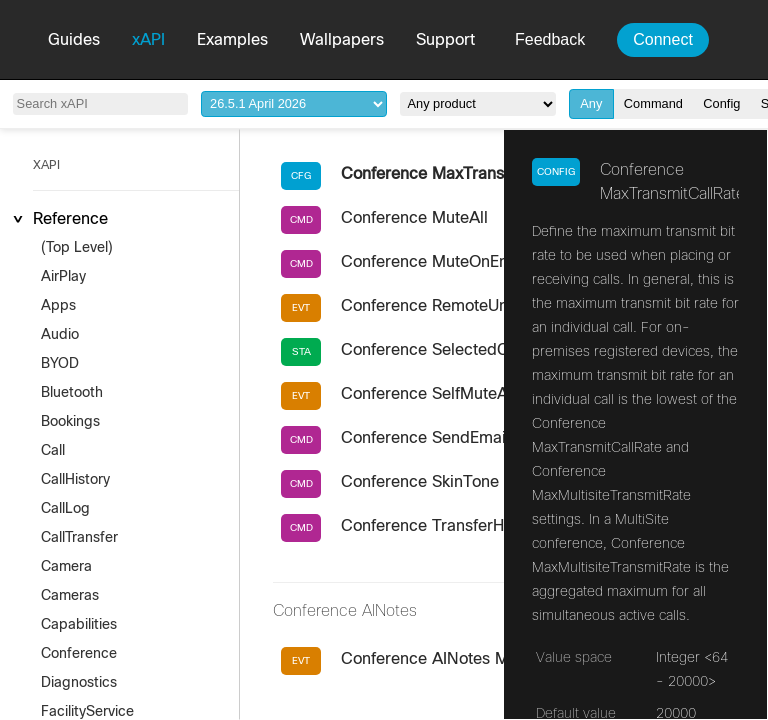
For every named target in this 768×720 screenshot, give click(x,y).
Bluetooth (72, 393)
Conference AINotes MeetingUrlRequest (488, 659)
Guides (74, 40)
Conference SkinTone (420, 482)
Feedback (550, 39)
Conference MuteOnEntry (434, 262)
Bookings (70, 422)
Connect (663, 39)
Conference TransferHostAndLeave (470, 526)
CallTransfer (79, 538)
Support (445, 40)
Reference (70, 219)
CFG (301, 176)
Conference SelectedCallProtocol (464, 350)
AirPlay (63, 277)
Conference (79, 654)
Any (591, 103)
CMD (301, 220)
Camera (66, 567)
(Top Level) (77, 248)
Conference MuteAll (414, 218)
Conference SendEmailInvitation (458, 438)
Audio (60, 335)
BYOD (60, 364)
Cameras (70, 596)
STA (301, 352)
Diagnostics (79, 683)
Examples (232, 40)
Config (721, 103)
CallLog (65, 509)
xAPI (148, 40)
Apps (58, 306)
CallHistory (75, 480)
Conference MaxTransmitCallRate (465, 174)
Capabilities (79, 625)
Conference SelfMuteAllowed (449, 394)
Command (653, 103)
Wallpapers (342, 40)
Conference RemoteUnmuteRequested (482, 306)
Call (53, 451)
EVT (301, 308)
